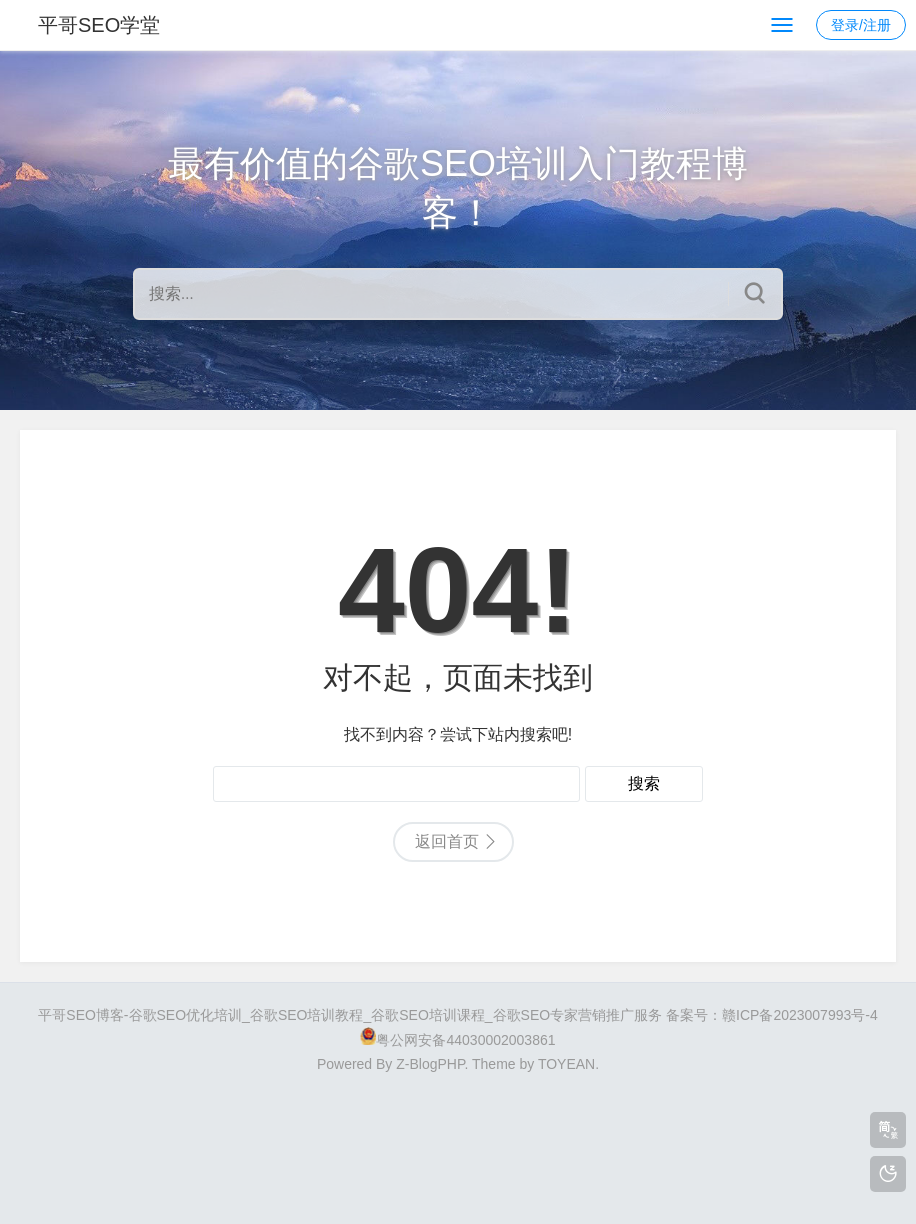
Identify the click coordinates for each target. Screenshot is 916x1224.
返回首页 (447, 841)
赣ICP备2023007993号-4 (800, 1015)
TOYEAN (566, 1064)
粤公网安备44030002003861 (465, 1040)
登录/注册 (861, 25)
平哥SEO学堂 (99, 25)
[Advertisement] (458, 1140)
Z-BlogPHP (430, 1064)
